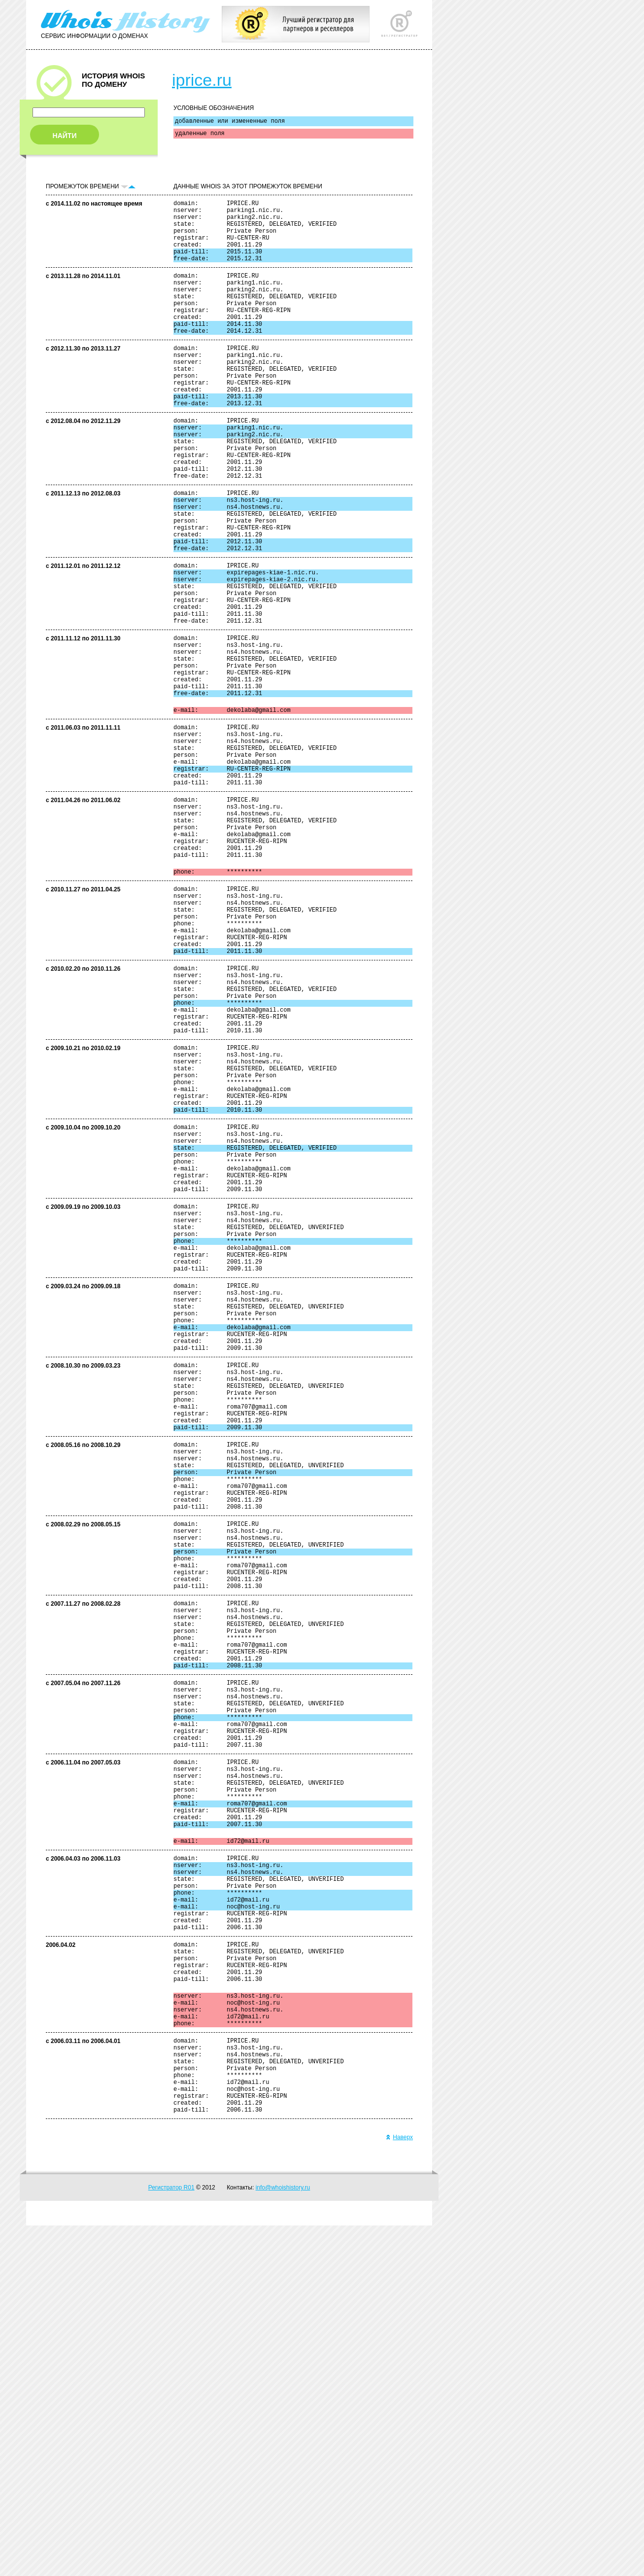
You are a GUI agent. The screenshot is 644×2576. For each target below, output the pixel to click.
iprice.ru (202, 80)
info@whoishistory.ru (283, 2538)
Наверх (399, 2487)
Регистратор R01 (171, 2538)
